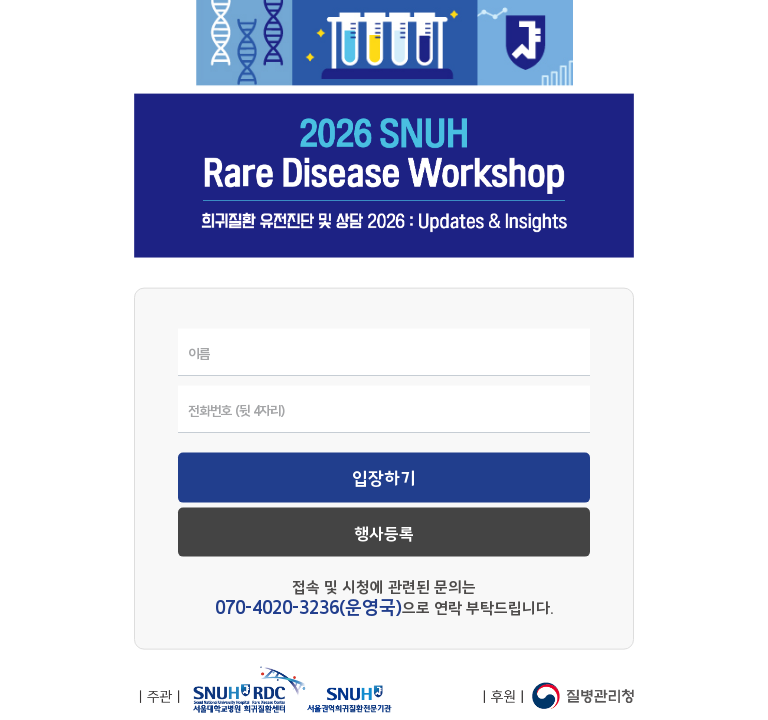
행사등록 (384, 534)
